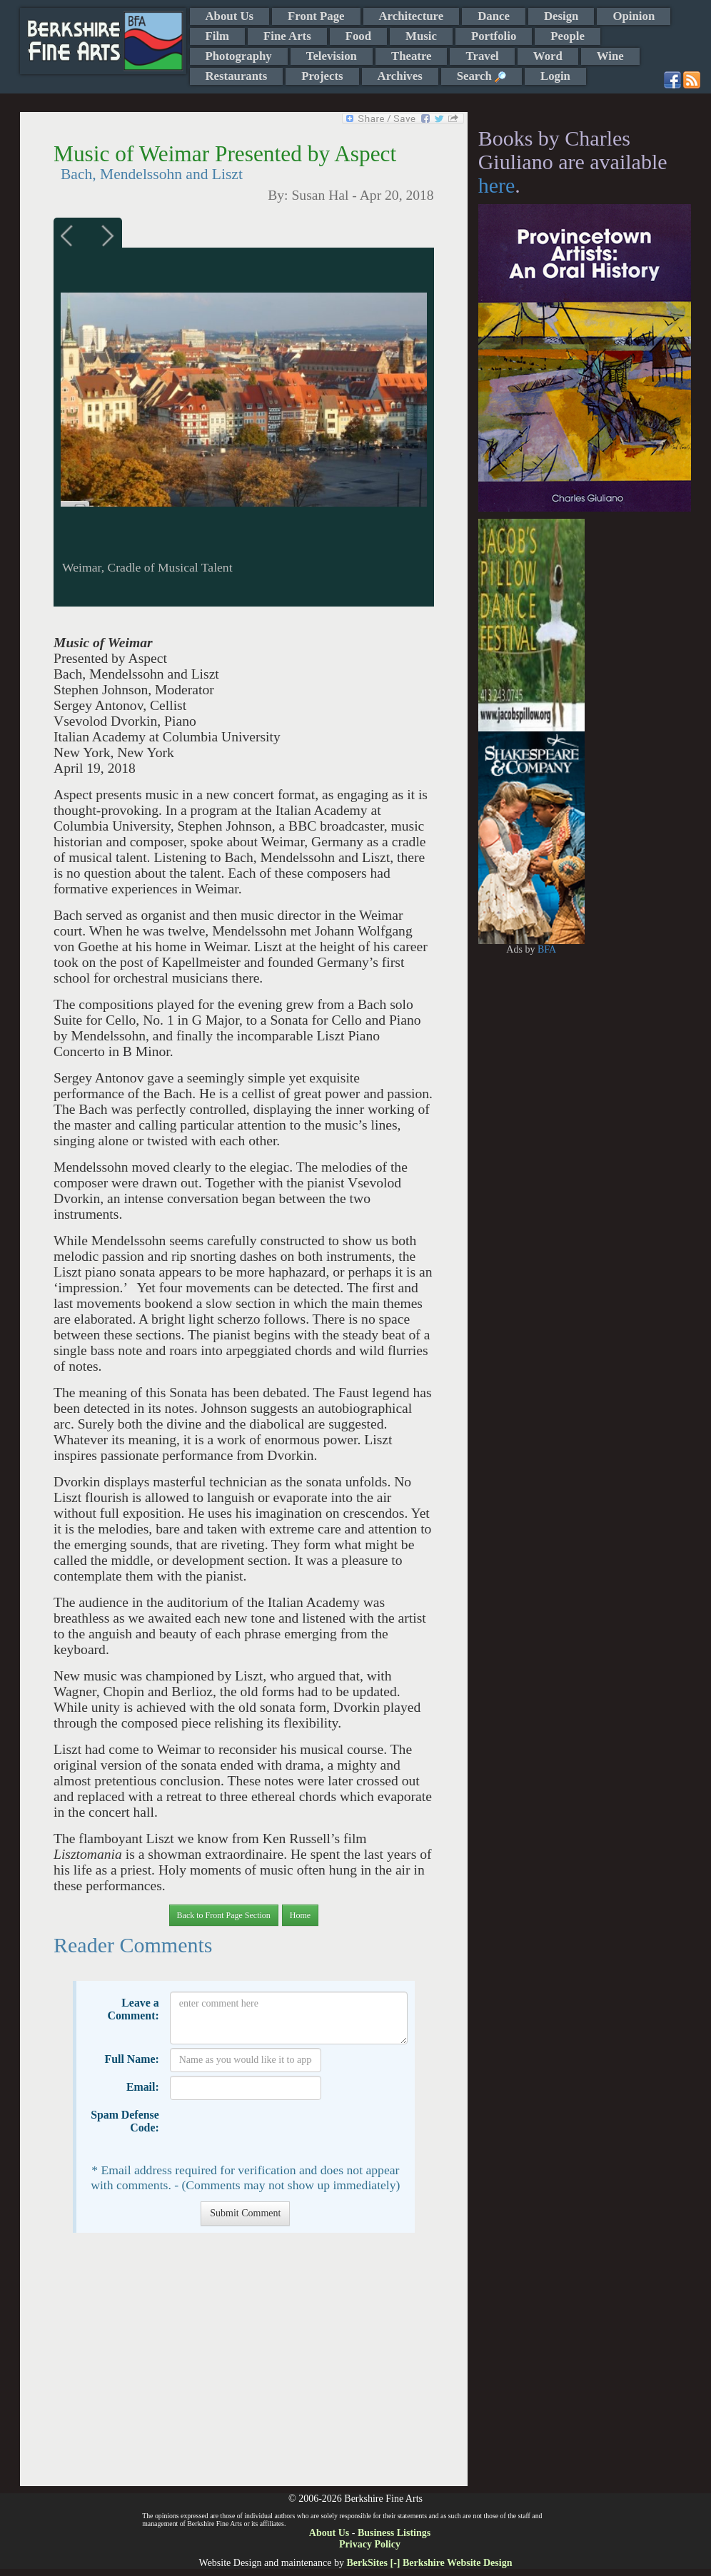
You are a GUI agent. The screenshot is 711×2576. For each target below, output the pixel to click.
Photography (239, 56)
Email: (142, 2087)
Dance (494, 16)
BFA (547, 949)
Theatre (411, 56)
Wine (610, 56)
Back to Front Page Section (224, 1915)
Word (548, 56)
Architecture (411, 16)
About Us (230, 16)
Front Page (316, 16)
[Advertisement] (244, 2366)
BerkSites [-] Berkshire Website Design (429, 2562)
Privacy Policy (369, 2544)
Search (481, 76)
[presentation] (278, 2131)
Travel (481, 56)
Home (300, 1915)
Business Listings (394, 2532)
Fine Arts (287, 36)
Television (331, 56)
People (567, 36)
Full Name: (132, 2059)
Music (421, 36)
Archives (400, 76)
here (496, 185)
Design (561, 16)
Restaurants (237, 76)
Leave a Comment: (132, 2009)
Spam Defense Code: (125, 2121)
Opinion (633, 16)
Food (358, 36)
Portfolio (493, 36)
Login (555, 76)
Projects (322, 76)
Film (218, 36)
